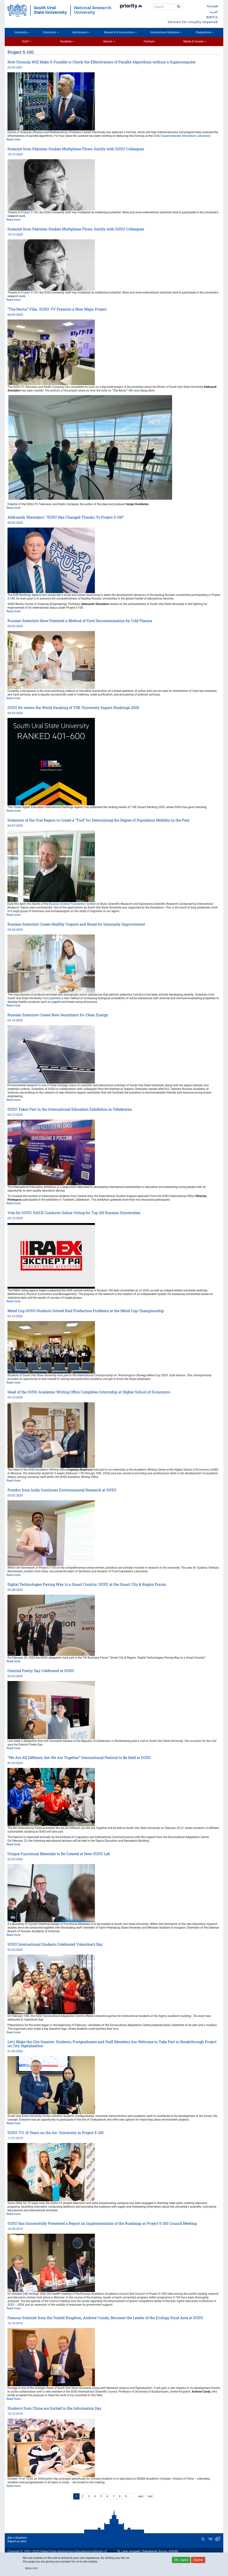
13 (13, 154)
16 (13, 2323)
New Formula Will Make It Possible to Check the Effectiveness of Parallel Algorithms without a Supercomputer (101, 62)
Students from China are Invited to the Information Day (54, 2408)
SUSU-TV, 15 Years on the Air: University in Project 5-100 (55, 2132)
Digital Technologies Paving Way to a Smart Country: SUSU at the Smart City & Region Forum (86, 1584)
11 (9, 2138)
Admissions (81, 32)
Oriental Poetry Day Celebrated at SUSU (40, 1670)
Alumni (109, 41)
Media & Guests (194, 41)
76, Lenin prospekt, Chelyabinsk (137, 2551)
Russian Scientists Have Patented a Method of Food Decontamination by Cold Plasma (79, 620)
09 (13, 314)
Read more (13, 139)
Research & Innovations (120, 32)
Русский (212, 6)
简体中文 (212, 17)
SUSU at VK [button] (210, 2539)
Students (67, 41)
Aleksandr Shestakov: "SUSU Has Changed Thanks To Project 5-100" (65, 517)
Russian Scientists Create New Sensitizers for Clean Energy (57, 1014)
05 (13, 67)
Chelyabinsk (204, 32)
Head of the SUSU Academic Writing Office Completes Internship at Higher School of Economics (88, 1392)
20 (13, 2051)
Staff (26, 41)
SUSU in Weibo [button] (218, 2539)
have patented (51, 998)
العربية (214, 11)
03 (9, 929)
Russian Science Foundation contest (72, 904)
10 (9, 154)
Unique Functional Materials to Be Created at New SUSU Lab (58, 1853)
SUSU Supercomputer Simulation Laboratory (181, 136)
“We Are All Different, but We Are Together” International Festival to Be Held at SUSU (79, 1757)
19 (13, 1020)
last (150, 2496)
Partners (149, 41)
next (140, 2496)
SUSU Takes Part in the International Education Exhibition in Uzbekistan (69, 1109)
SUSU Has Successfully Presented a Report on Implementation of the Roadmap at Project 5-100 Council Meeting (102, 2223)
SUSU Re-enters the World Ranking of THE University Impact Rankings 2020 (73, 707)
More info (31, 2568)
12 (13, 1114)
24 (13, 929)
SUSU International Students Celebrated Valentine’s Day (55, 1944)
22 (13, 1950)
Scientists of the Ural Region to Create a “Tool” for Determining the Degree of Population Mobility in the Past (98, 820)
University (22, 32)
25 (13, 1676)
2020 (19, 154)
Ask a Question (17, 2537)
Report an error (16, 2541)
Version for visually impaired (193, 22)
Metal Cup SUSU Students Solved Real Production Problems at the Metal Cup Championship (85, 1310)
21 (13, 2138)
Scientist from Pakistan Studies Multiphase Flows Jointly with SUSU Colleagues (75, 148)
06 (9, 314)
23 (13, 713)
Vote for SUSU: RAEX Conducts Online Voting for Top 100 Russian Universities (73, 1212)
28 (13, 1590)
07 (13, 825)
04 (9, 713)
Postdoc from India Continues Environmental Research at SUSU (61, 1490)
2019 (19, 2138)
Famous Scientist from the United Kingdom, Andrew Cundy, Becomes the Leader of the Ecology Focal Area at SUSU (105, 2317)
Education (51, 32)
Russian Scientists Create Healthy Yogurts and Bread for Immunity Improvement (76, 924)
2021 (19, 67)
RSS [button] (203, 2539)
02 (9, 67)
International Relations (166, 32)
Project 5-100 (29, 212)
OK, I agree (181, 2560)
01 (9, 2051)
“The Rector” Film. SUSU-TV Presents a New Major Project (57, 309)
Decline (198, 2560)
